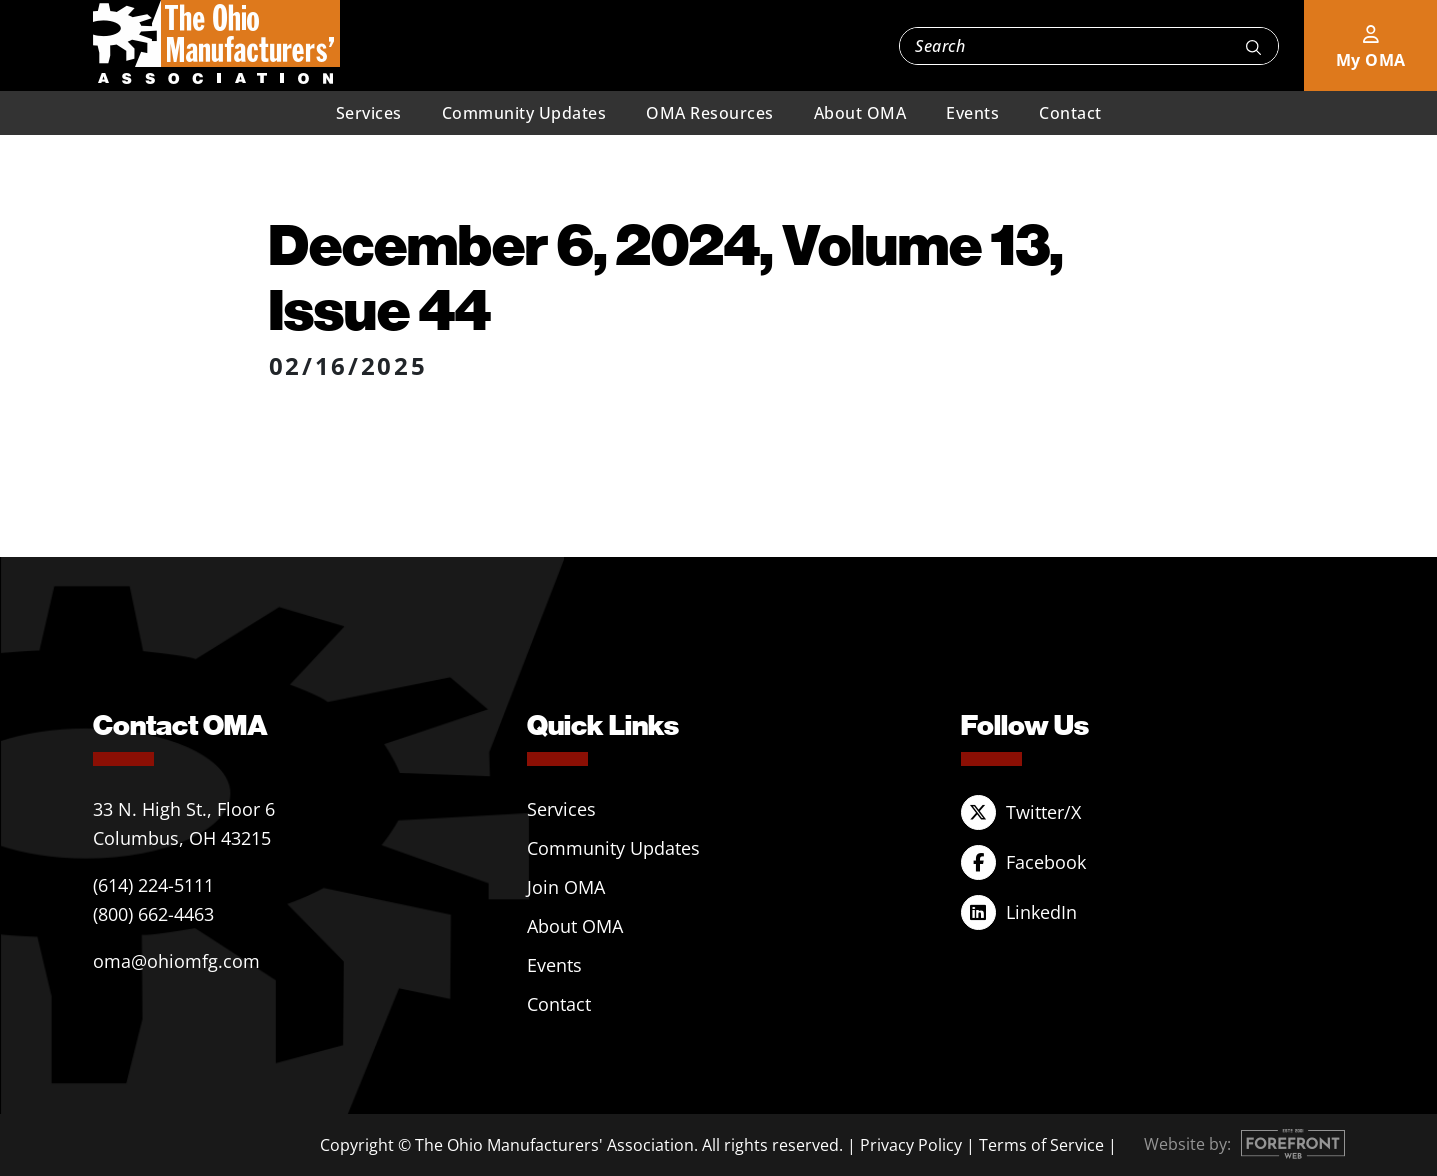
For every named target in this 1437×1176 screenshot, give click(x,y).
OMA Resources (710, 113)
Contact (1070, 113)
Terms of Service (1041, 1145)
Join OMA (566, 887)
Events (972, 113)
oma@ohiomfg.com (176, 961)
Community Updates (524, 113)
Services (369, 113)
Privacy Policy (911, 1145)
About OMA (860, 113)
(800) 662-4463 (153, 914)
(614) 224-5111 (153, 885)
